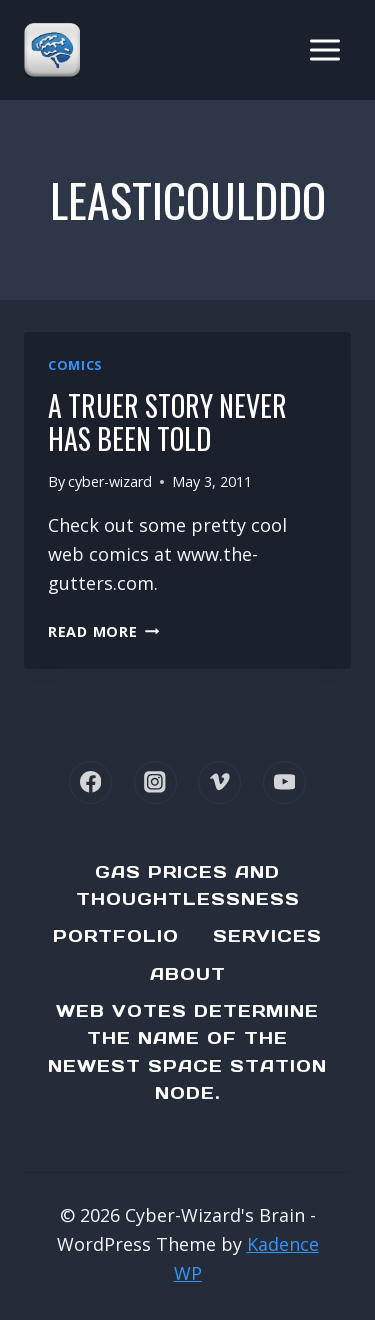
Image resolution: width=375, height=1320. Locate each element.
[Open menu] (324, 49)
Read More (103, 631)
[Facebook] (90, 782)
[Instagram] (155, 782)
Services (267, 936)
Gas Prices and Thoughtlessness (188, 885)
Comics (75, 365)
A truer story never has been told (167, 422)
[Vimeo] (219, 782)
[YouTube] (284, 782)
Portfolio (116, 936)
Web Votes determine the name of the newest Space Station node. (187, 1052)
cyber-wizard (110, 481)
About (188, 974)
